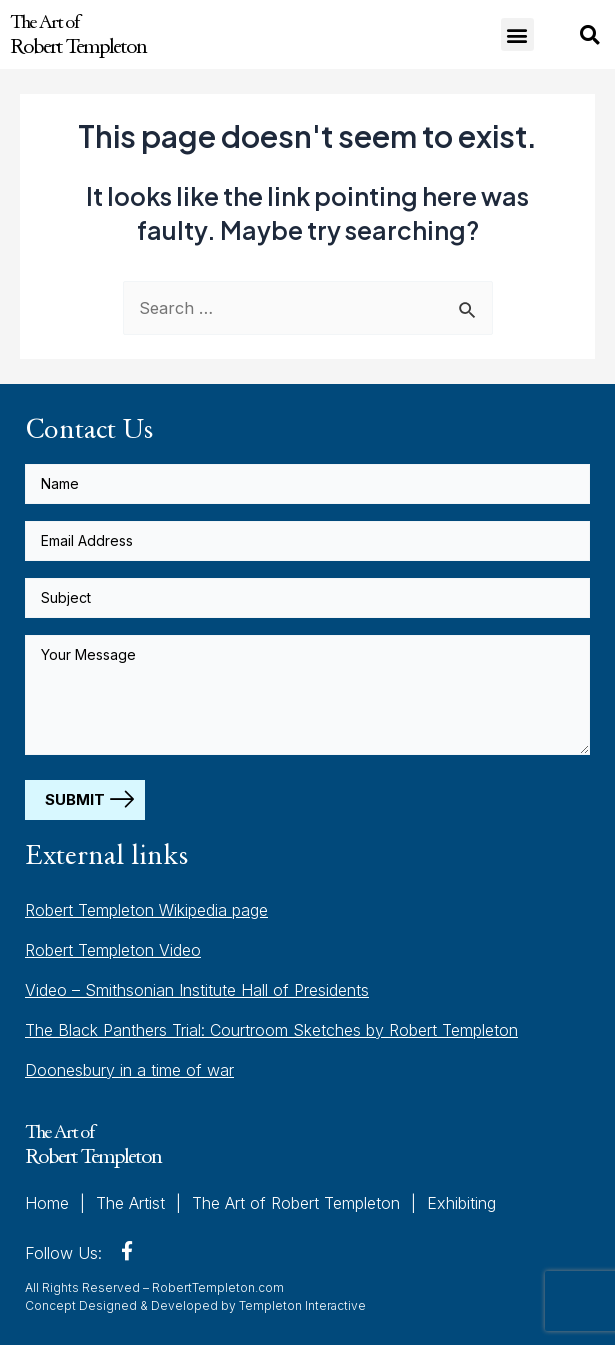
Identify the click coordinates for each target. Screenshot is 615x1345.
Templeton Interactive (302, 1305)
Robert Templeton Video (113, 950)
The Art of (78, 34)
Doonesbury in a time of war (129, 1070)
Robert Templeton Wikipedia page (146, 910)
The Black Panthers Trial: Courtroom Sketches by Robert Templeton (271, 1030)
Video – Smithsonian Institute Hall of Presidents (197, 990)
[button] (517, 34)
